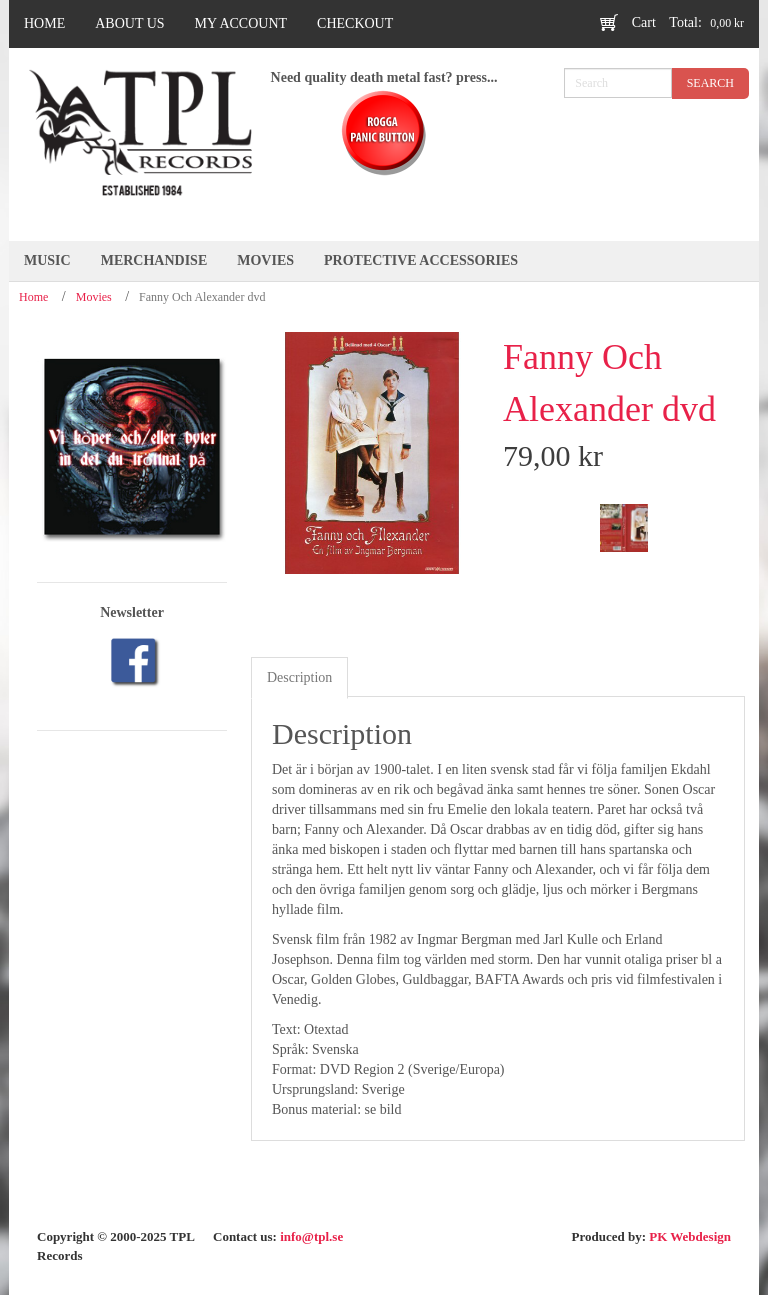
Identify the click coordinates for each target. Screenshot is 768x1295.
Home (33, 297)
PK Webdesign (690, 1236)
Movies (94, 297)
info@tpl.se (311, 1236)
